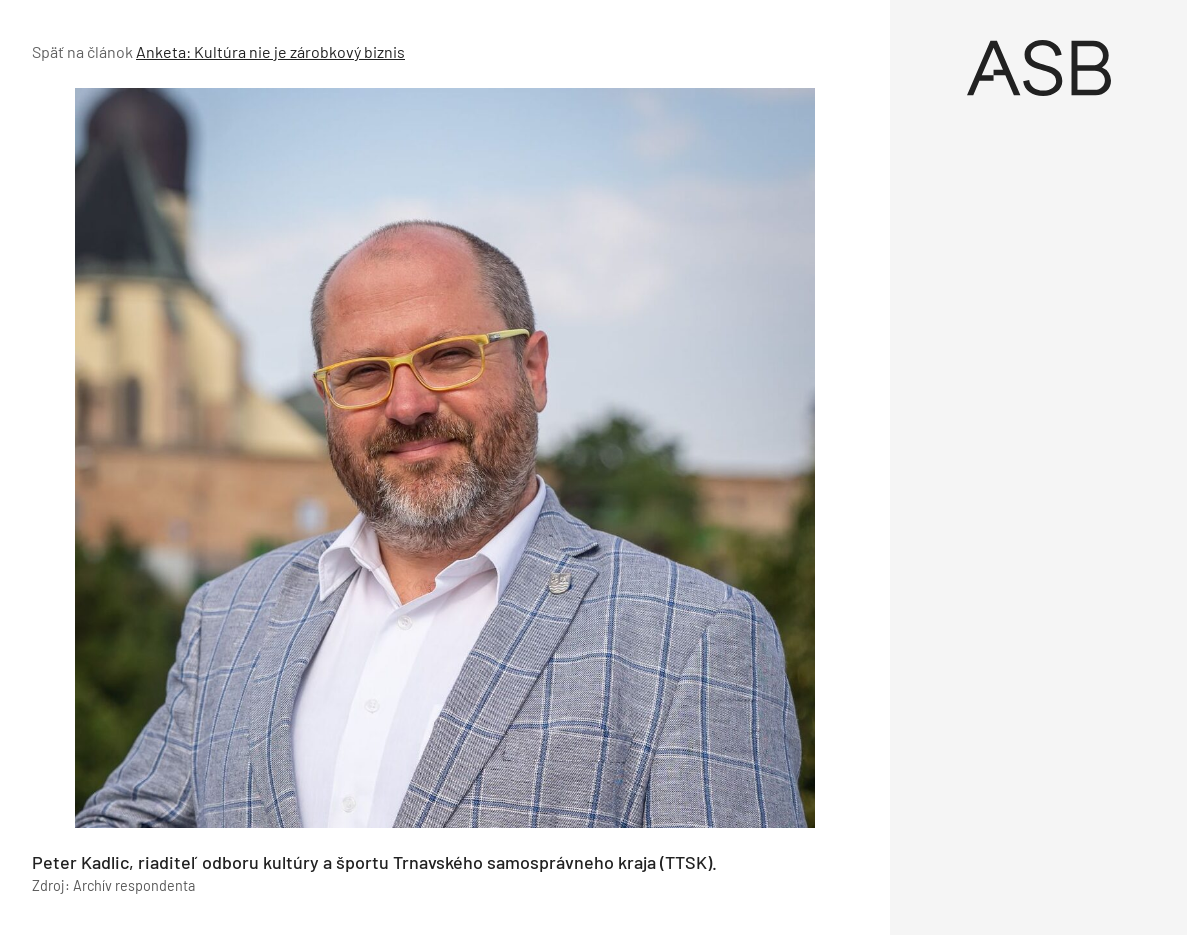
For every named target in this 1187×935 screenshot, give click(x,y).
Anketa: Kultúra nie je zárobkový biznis (270, 51)
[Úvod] (1038, 68)
